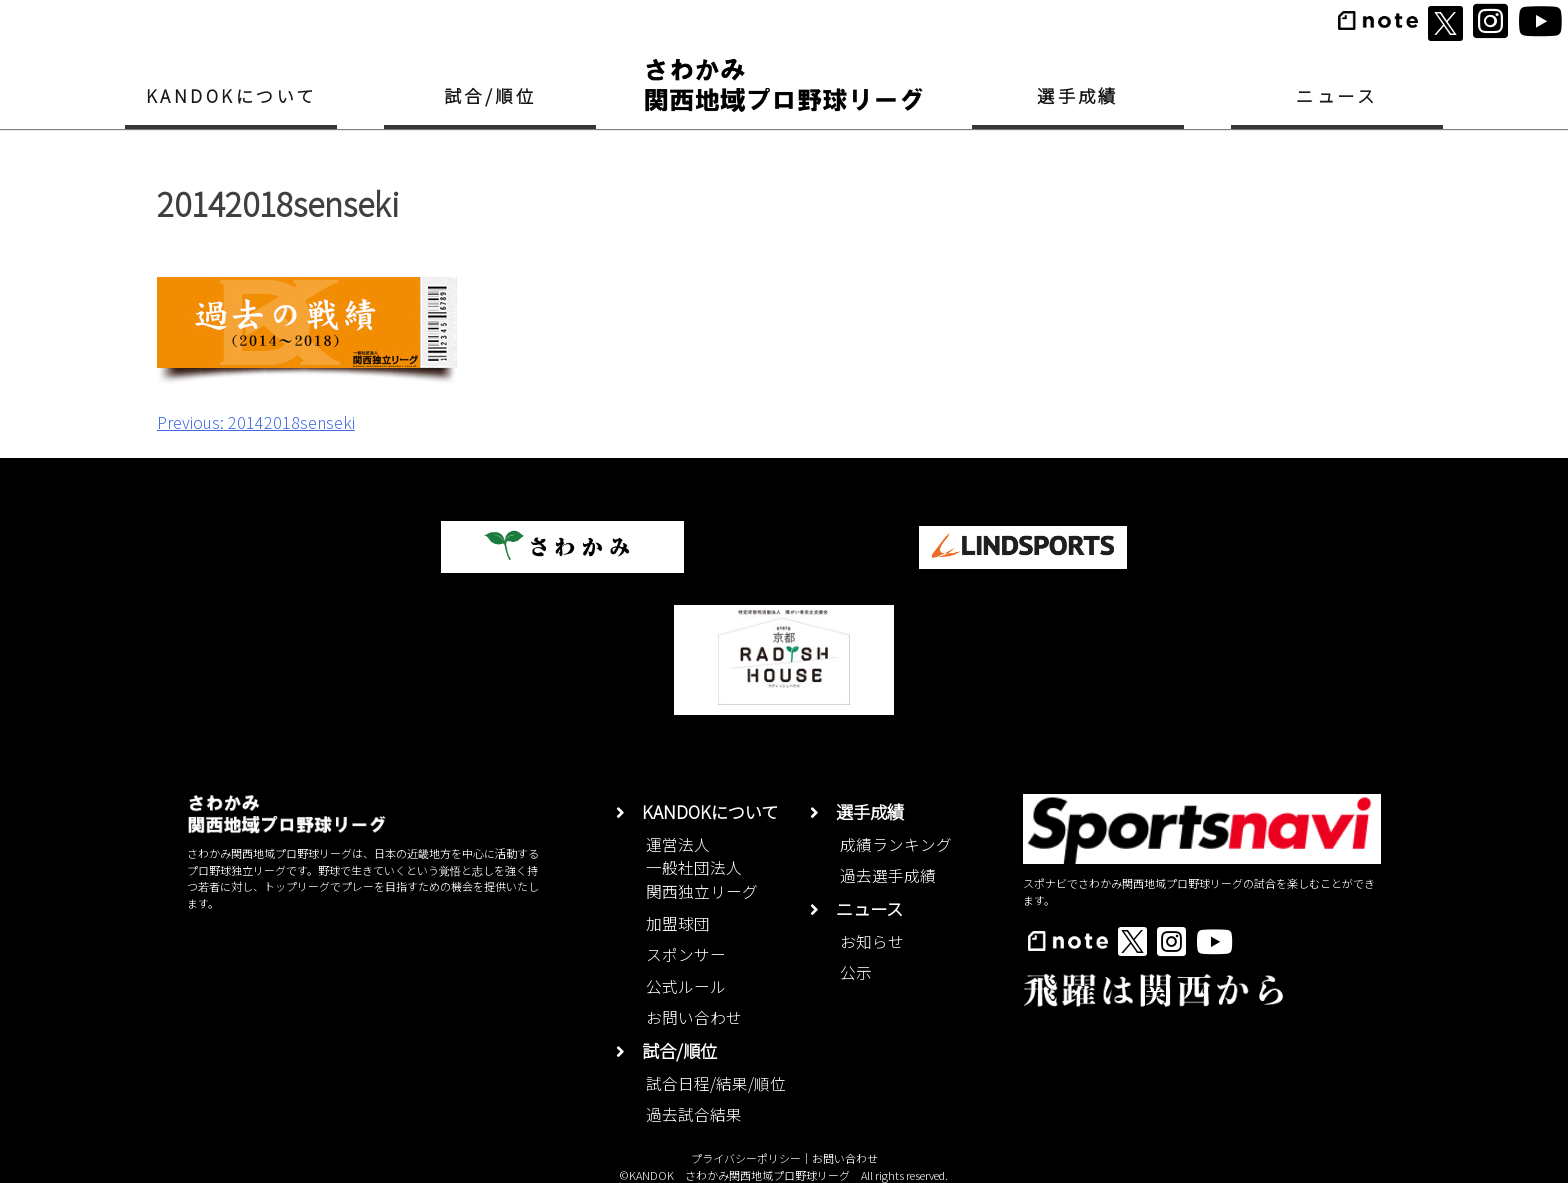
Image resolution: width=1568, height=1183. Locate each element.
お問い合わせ (694, 1017)
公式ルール (686, 986)
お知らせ (872, 941)
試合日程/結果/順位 (716, 1083)
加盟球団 (678, 923)
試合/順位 (490, 95)
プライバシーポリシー (746, 1158)
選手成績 (1078, 95)
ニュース (1336, 95)
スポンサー (686, 954)
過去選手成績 (888, 875)
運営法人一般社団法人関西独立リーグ (702, 868)
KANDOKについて (231, 95)
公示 (856, 972)
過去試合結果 (694, 1114)
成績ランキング (896, 844)
